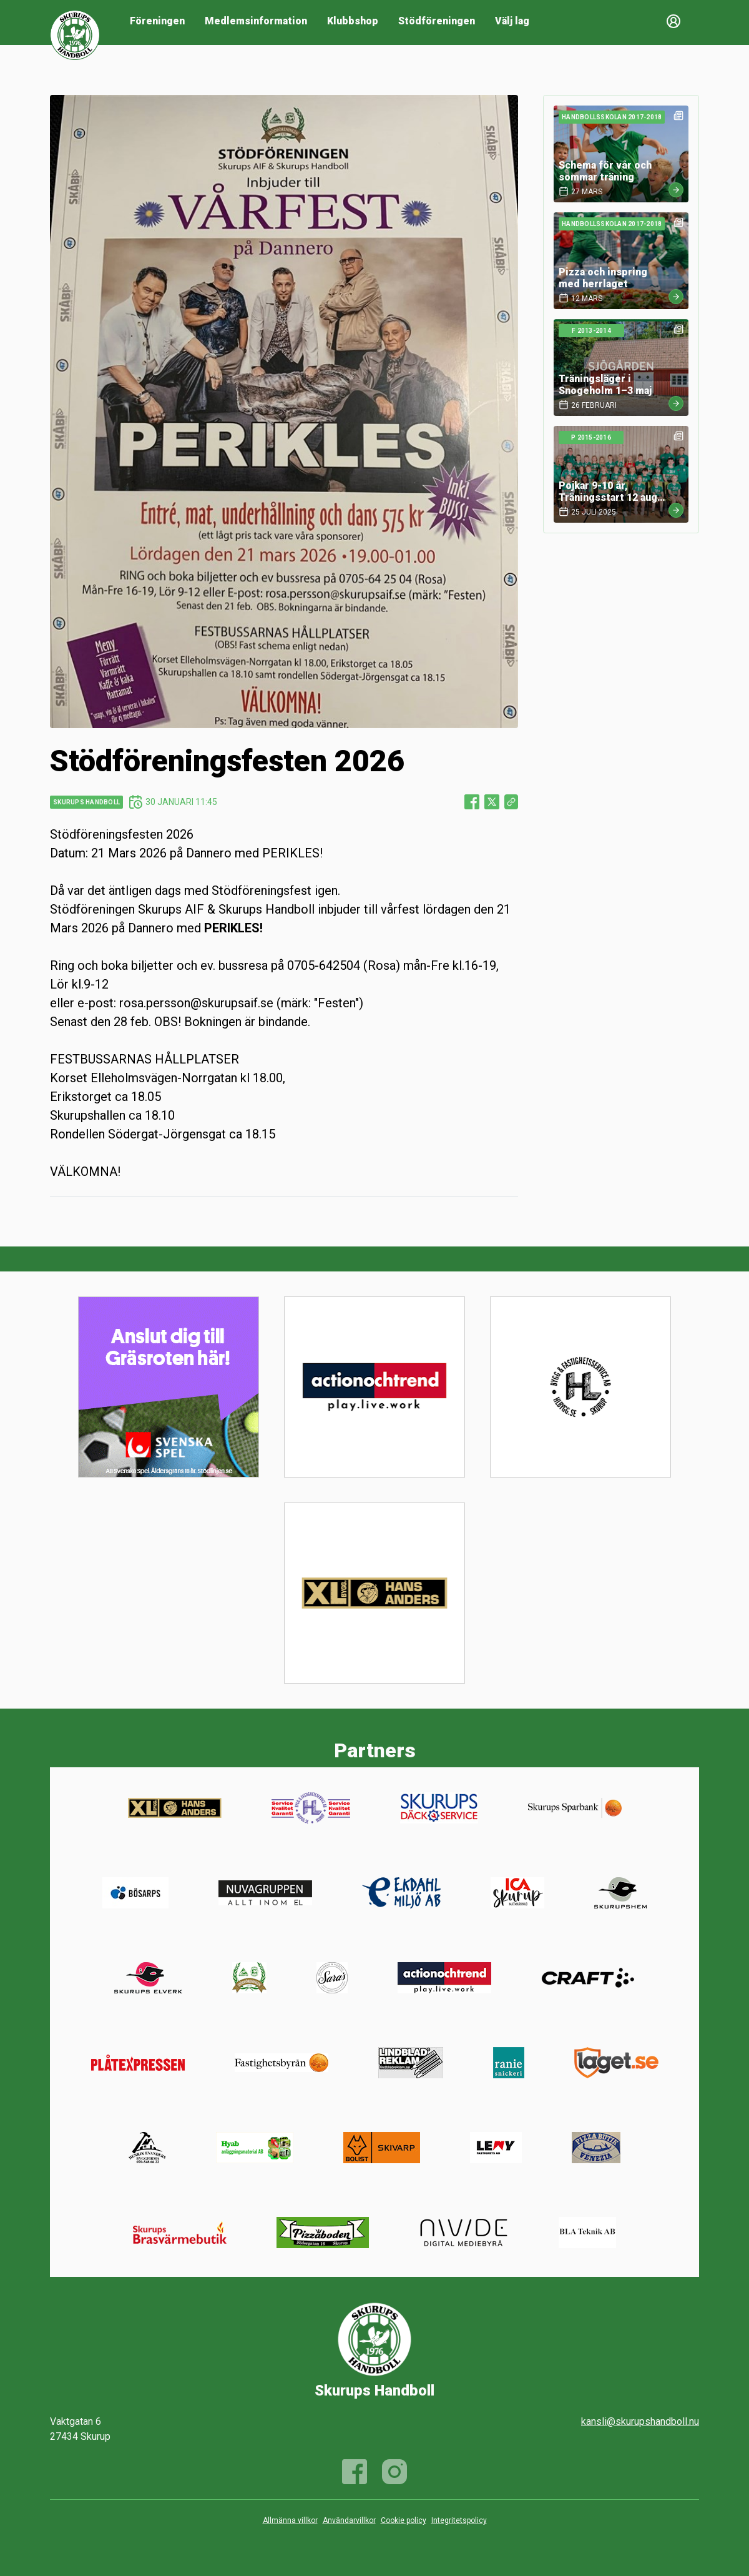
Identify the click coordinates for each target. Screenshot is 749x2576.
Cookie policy (403, 2520)
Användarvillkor (349, 2520)
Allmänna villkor (290, 2520)
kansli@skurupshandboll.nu (640, 2421)
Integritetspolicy (459, 2520)
